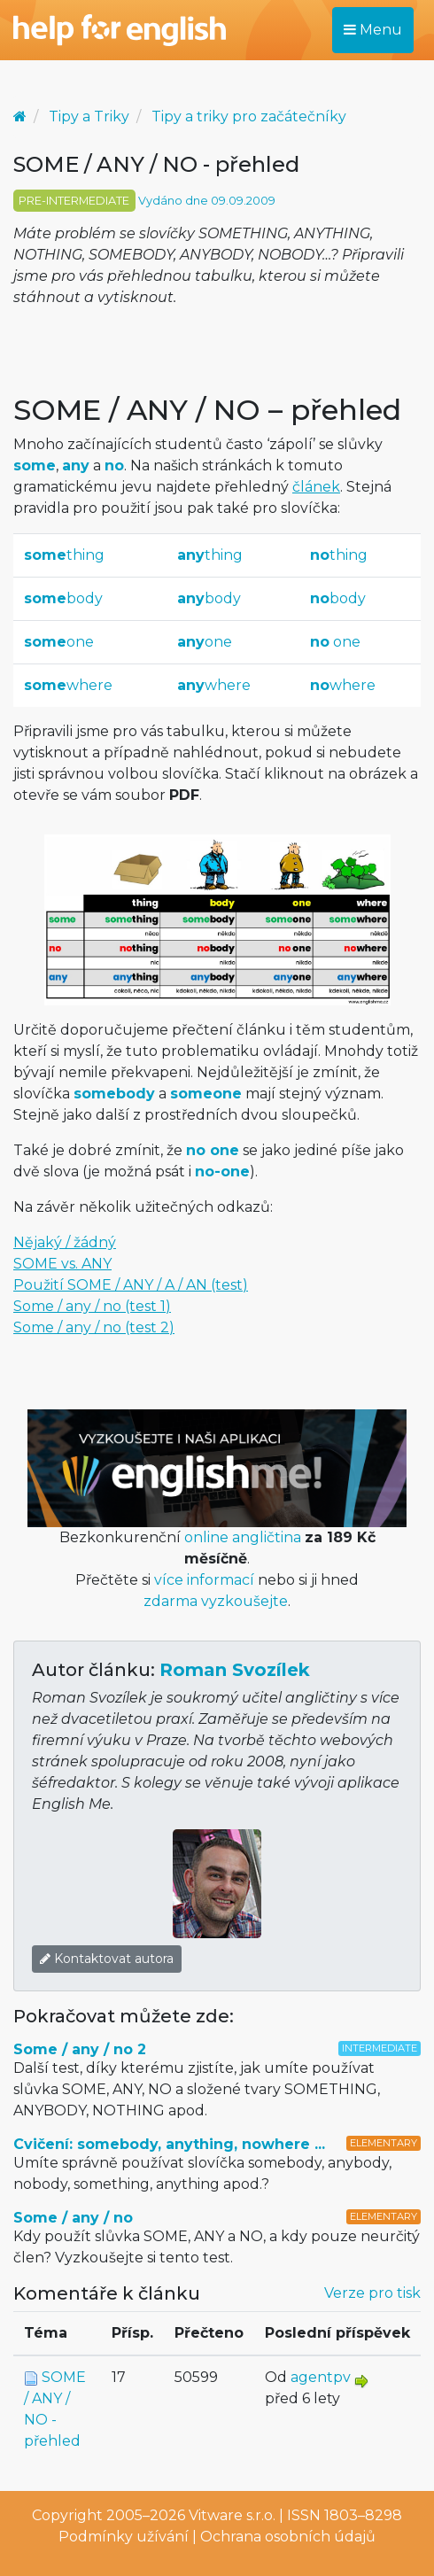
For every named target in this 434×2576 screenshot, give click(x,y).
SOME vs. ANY (62, 1263)
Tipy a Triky (89, 116)
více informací (204, 1579)
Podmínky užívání (123, 2536)
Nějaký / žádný (64, 1242)
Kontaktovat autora (107, 1959)
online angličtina (242, 1537)
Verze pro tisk (372, 2293)
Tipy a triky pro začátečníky (248, 116)
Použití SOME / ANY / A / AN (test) (130, 1284)
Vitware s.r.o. (232, 2515)
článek (316, 486)
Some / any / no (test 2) (93, 1327)
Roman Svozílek (234, 1669)
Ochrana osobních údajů (288, 2536)
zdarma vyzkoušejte (215, 1601)
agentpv (321, 2377)
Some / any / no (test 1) (92, 1306)
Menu (373, 29)
